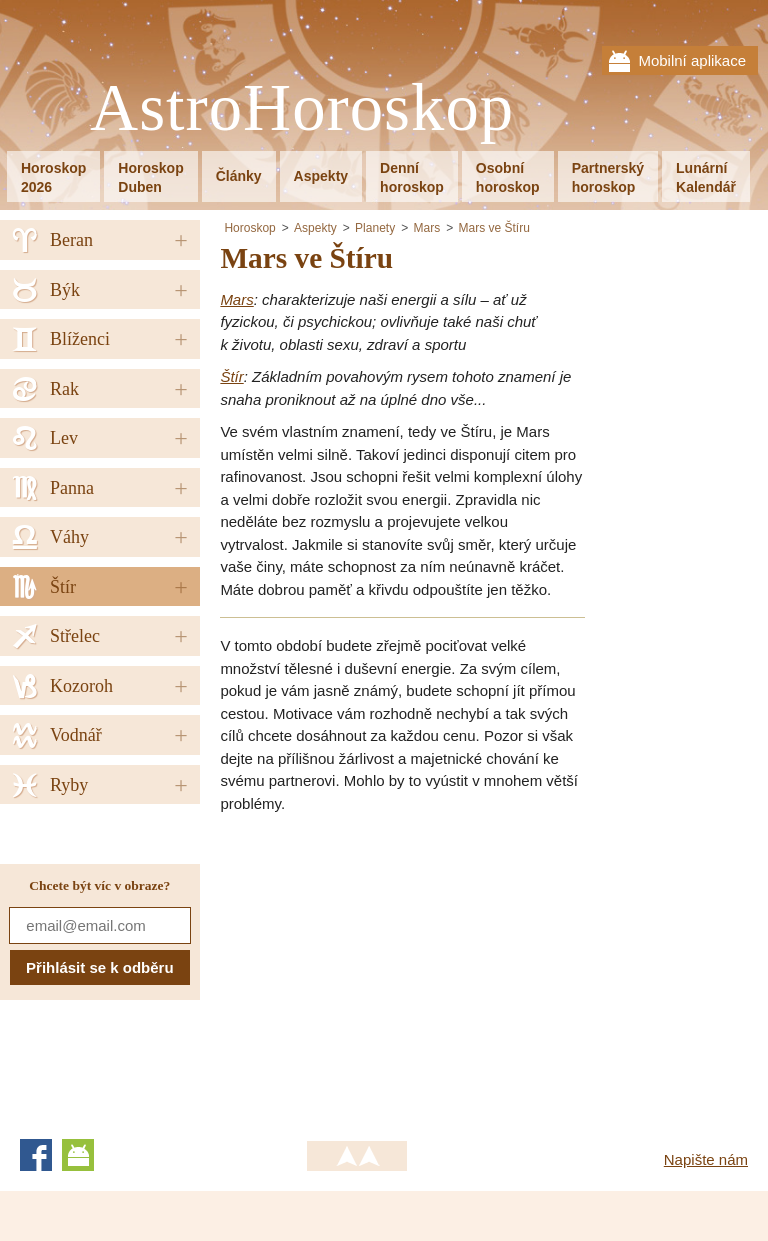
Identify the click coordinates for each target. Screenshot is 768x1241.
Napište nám (706, 1159)
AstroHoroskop (302, 108)
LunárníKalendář (706, 177)
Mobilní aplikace (692, 60)
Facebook (36, 1155)
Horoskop (249, 228)
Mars (426, 228)
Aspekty (321, 176)
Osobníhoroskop (508, 177)
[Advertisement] (388, 970)
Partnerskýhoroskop (608, 177)
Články (239, 176)
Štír (231, 376)
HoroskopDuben (150, 177)
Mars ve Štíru (494, 228)
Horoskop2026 (53, 177)
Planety (375, 228)
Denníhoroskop (412, 177)
